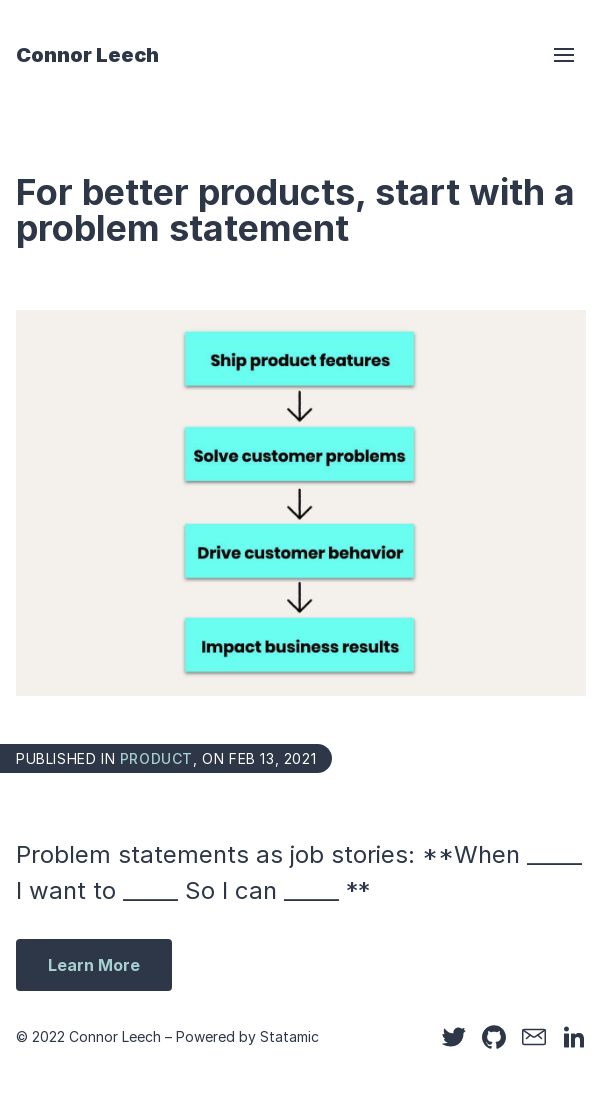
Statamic (289, 1036)
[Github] (494, 1037)
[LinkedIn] (574, 1037)
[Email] (534, 1037)
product (156, 758)
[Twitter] (454, 1037)
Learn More (94, 965)
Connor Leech (87, 55)
